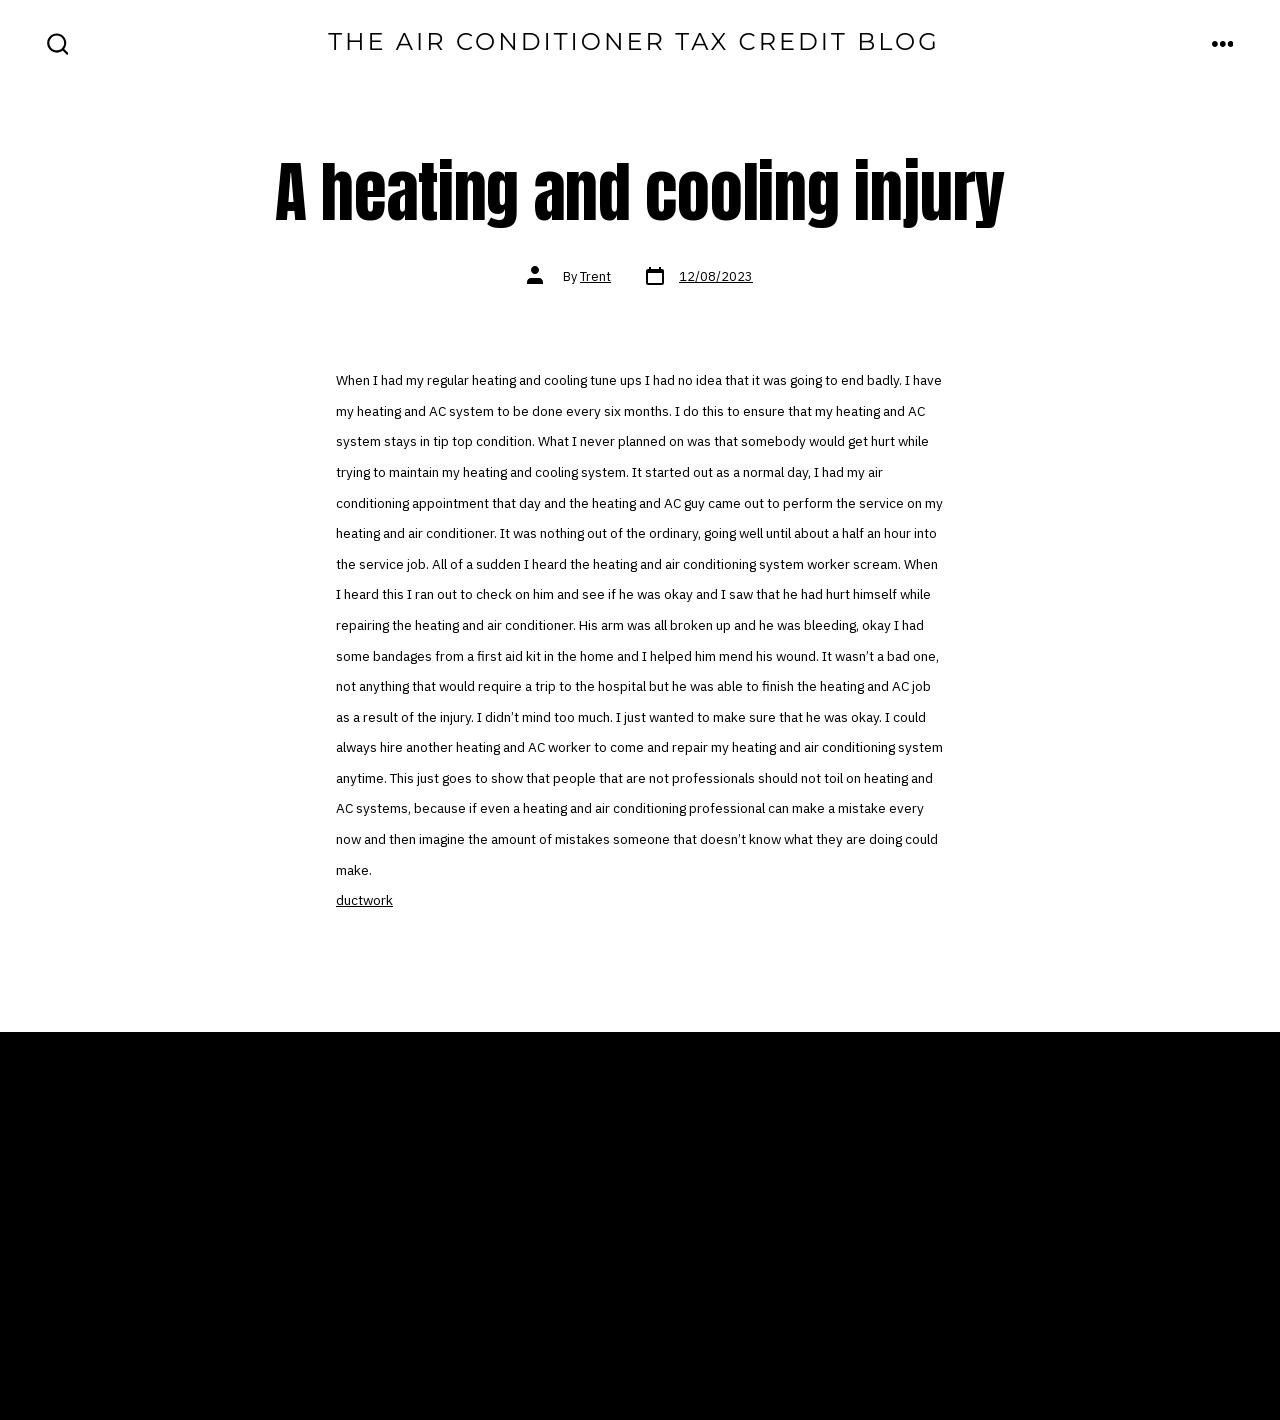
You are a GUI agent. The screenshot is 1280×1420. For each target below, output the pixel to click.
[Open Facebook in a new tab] (953, 1331)
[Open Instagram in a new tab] (1075, 1331)
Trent (595, 276)
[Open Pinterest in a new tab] (1203, 1331)
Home (396, 1207)
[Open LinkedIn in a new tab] (1139, 1331)
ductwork (364, 900)
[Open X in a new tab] (1015, 1331)
